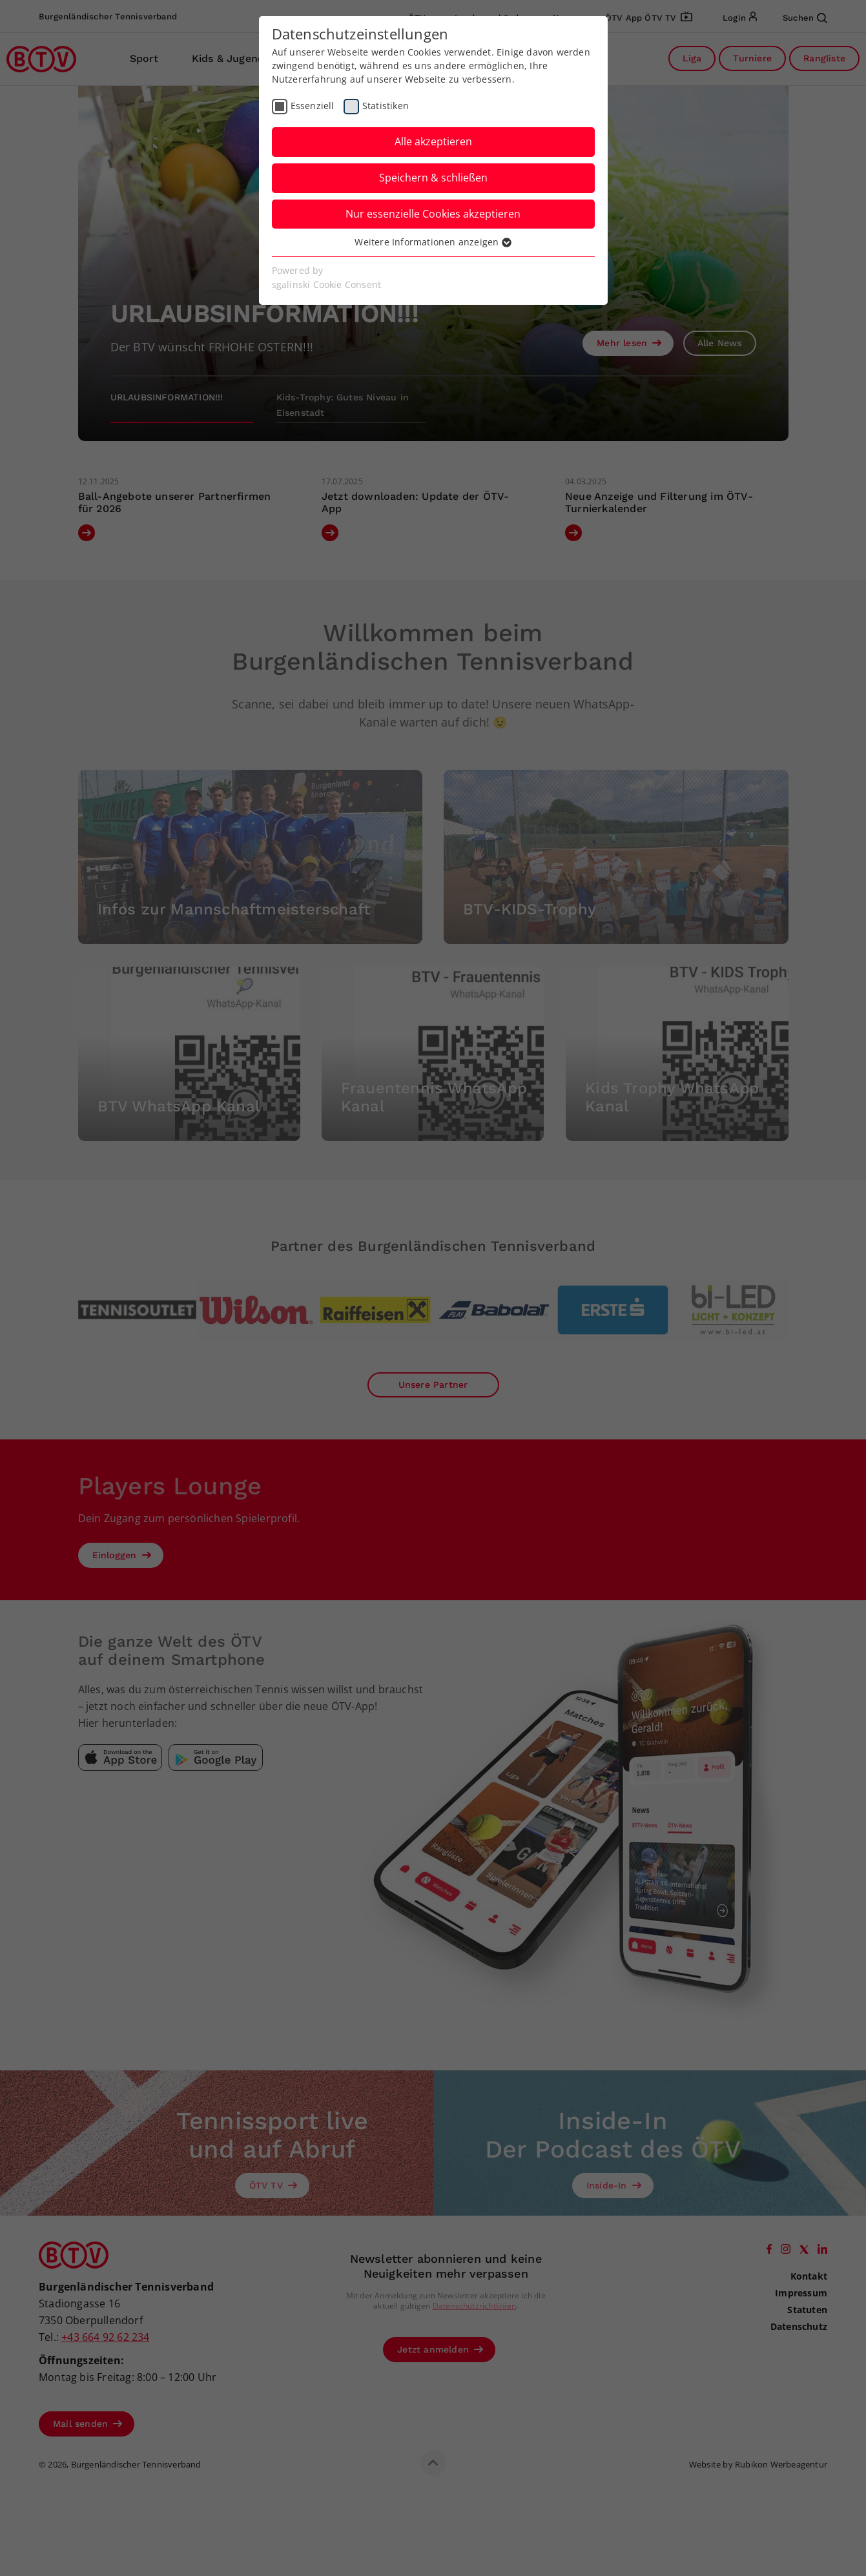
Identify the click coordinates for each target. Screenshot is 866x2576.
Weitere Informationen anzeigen (433, 242)
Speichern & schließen (433, 177)
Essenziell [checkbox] (313, 105)
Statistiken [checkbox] (385, 105)
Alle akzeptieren (433, 141)
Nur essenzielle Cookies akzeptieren (433, 214)
